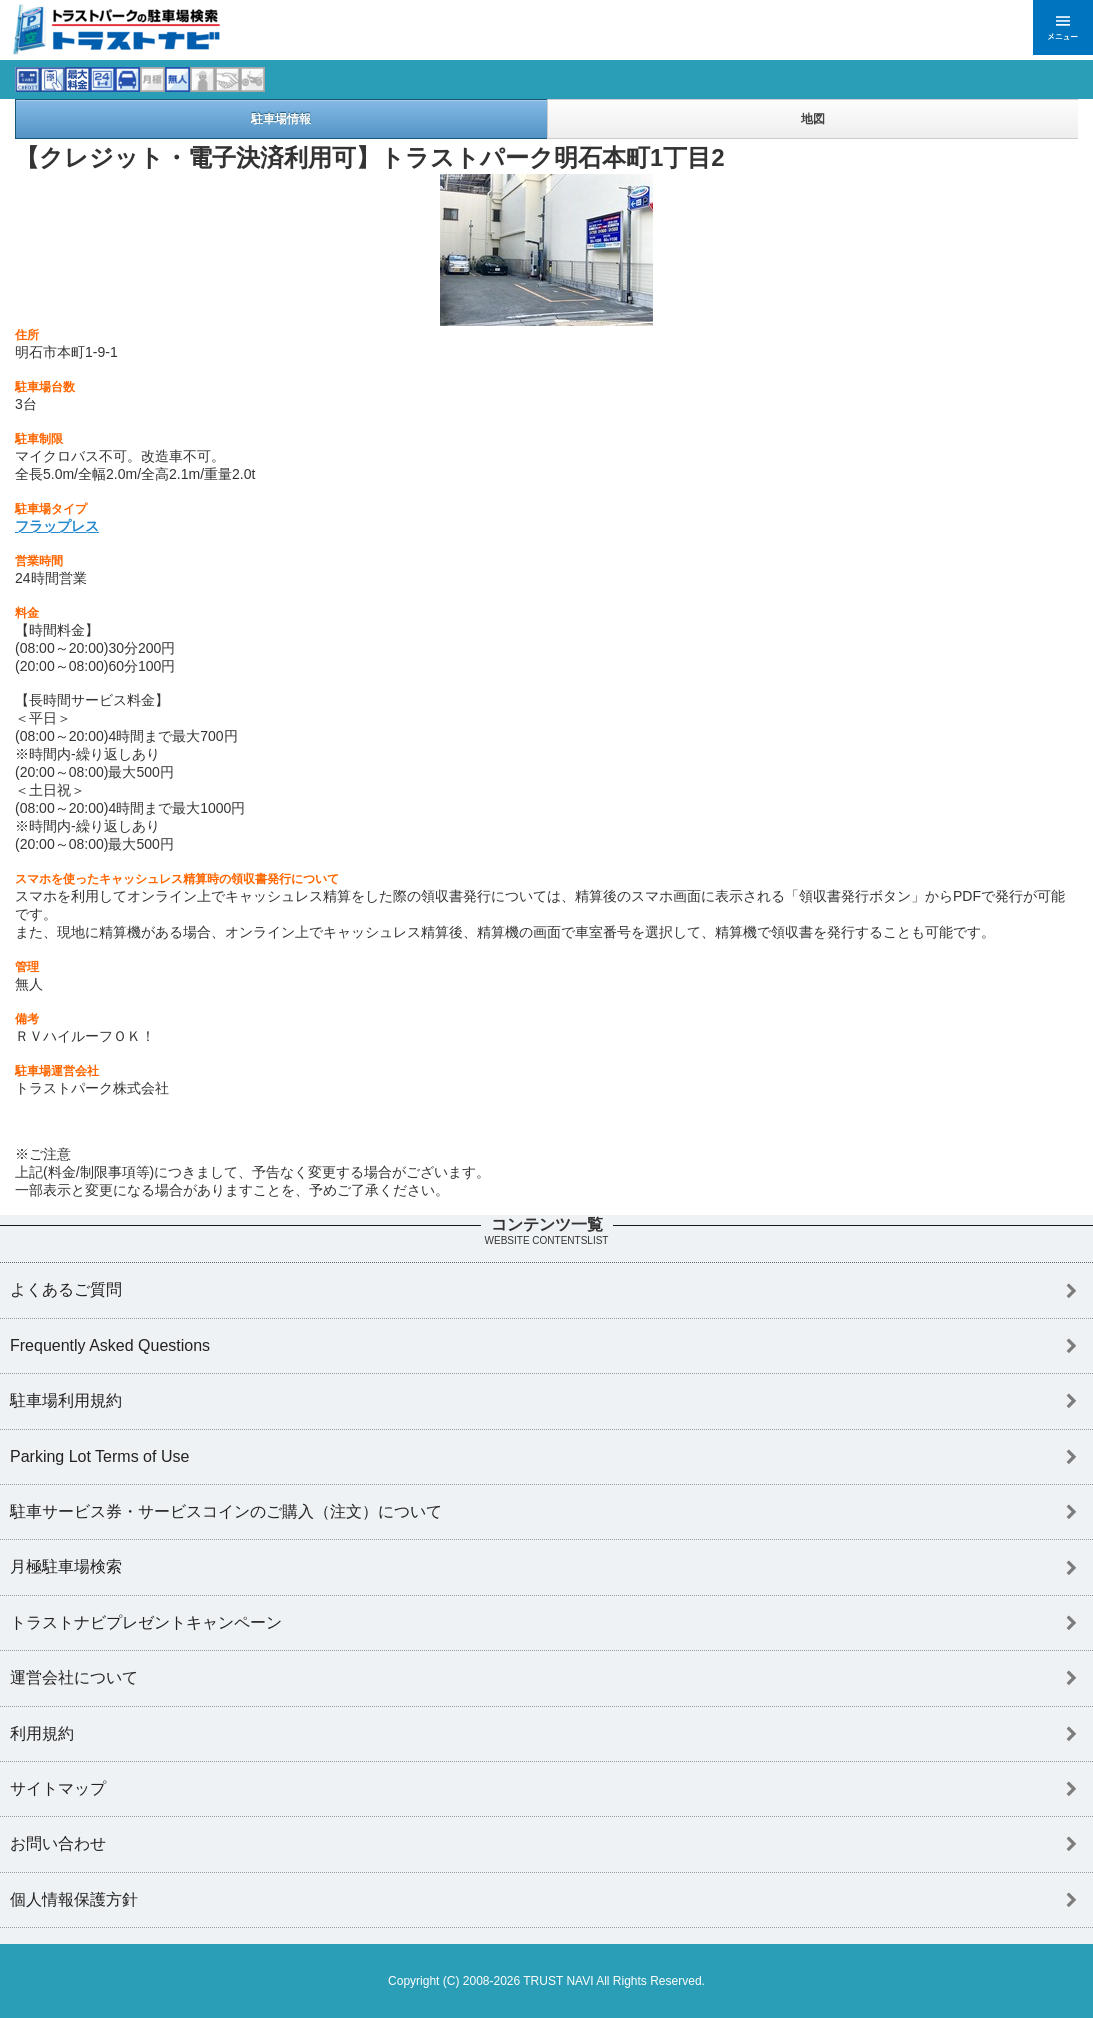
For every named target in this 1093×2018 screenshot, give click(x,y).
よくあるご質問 (66, 1289)
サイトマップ (58, 1788)
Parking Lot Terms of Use (99, 1456)
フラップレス (57, 526)
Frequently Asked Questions (110, 1345)
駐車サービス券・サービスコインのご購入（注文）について (226, 1511)
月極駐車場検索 (66, 1566)
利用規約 (42, 1733)
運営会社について (74, 1677)
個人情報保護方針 (74, 1899)
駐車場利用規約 (66, 1400)
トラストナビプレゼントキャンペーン (146, 1622)
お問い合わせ (58, 1843)
